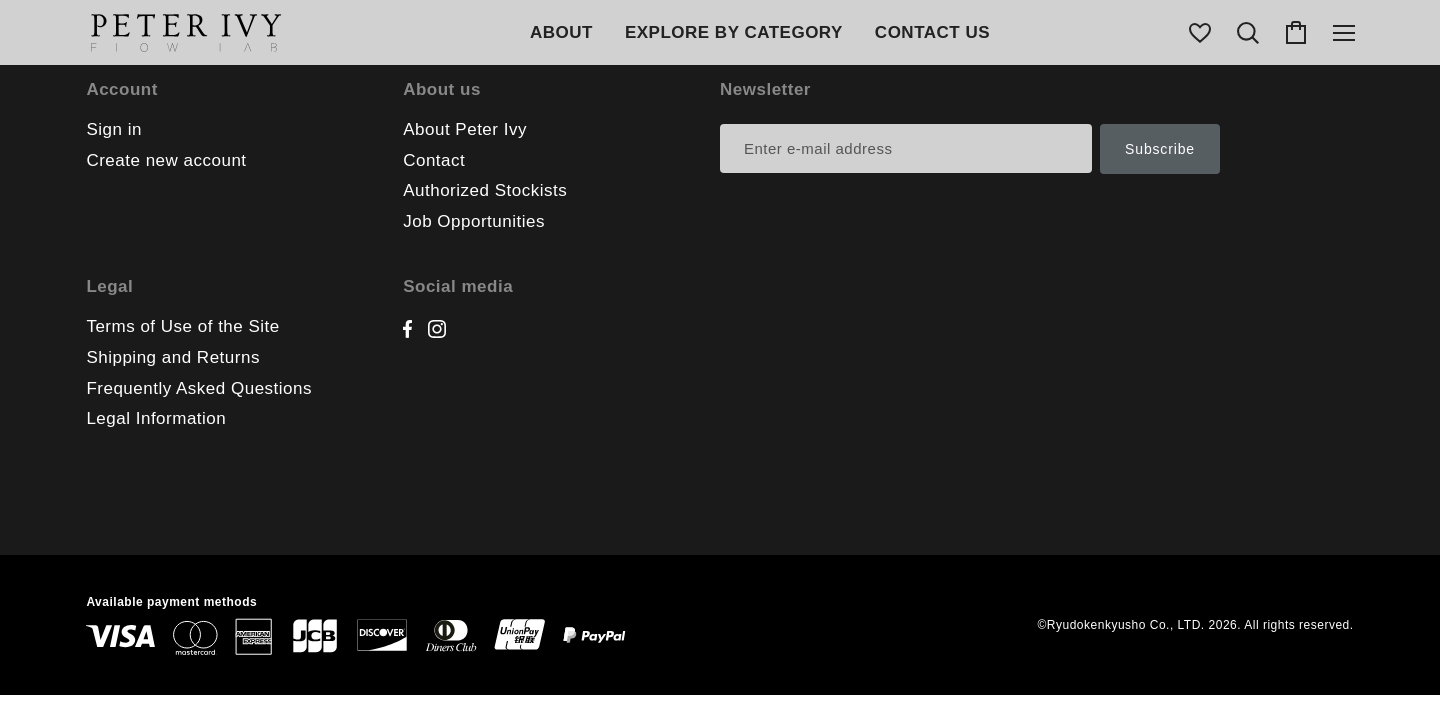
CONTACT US (932, 32)
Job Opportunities (474, 221)
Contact (434, 160)
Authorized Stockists (485, 190)
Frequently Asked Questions (199, 388)
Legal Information (156, 418)
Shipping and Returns (173, 357)
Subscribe (1160, 149)
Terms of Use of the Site (182, 326)
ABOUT (561, 32)
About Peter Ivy (465, 129)
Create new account (166, 160)
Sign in (113, 129)
